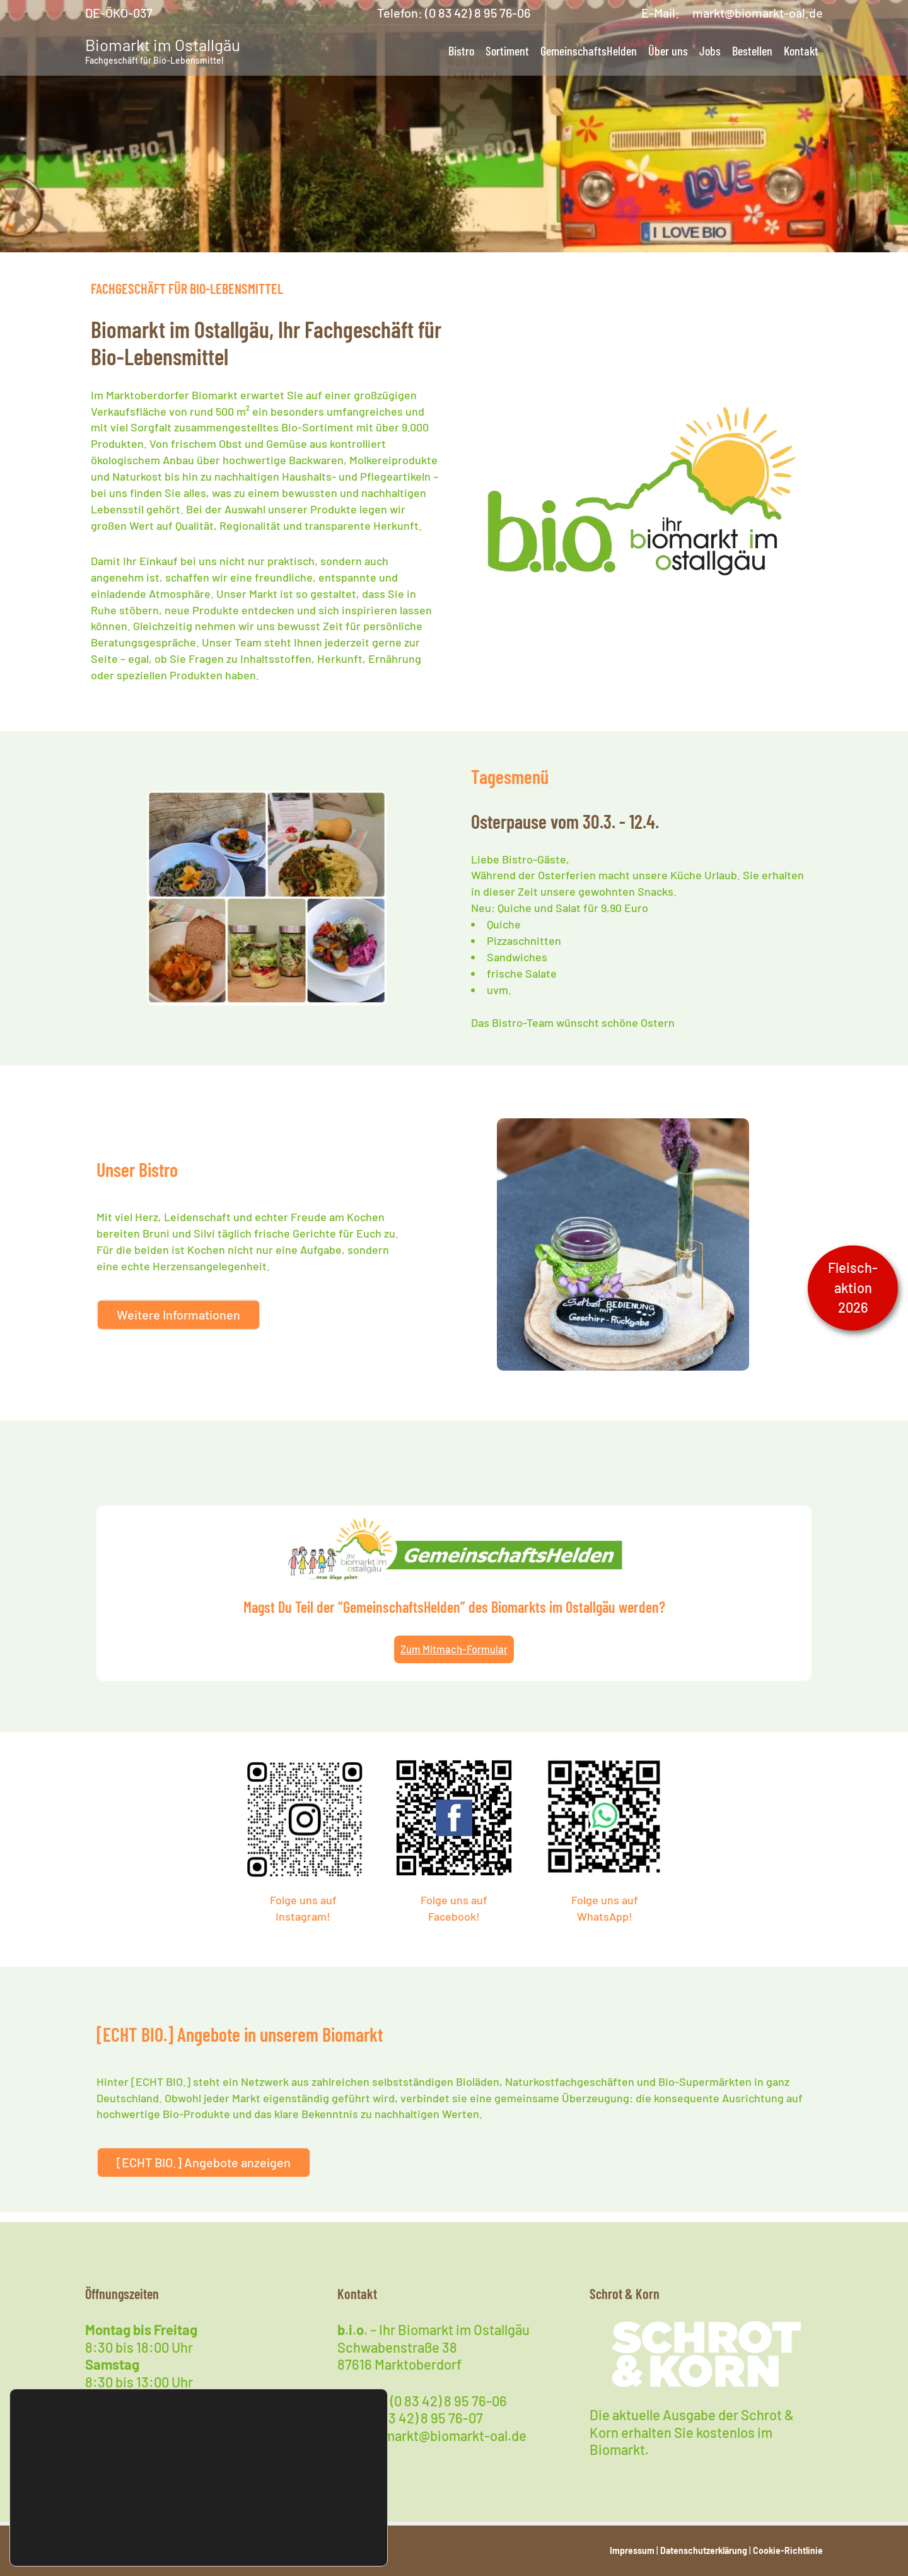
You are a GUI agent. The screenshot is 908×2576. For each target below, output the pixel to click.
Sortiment (507, 50)
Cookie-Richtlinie (788, 2550)
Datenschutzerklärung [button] (69, 2547)
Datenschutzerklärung (703, 2550)
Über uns (668, 50)
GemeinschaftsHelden (588, 50)
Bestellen (752, 50)
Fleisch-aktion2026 (853, 1287)
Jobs (710, 50)
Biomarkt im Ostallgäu (162, 44)
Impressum (632, 2550)
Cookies (103, 2513)
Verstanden (327, 2530)
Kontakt (801, 50)
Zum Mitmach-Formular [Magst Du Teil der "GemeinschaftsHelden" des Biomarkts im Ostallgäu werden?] (454, 1656)
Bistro (461, 50)
